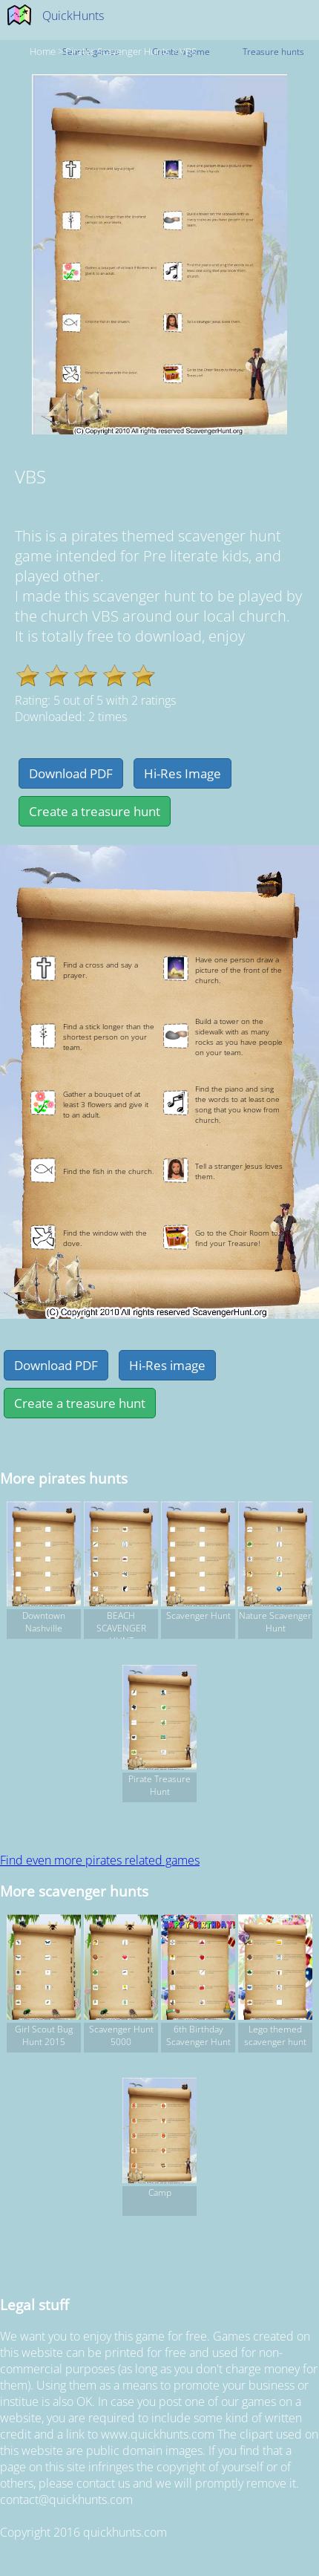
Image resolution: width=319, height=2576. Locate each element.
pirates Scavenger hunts (117, 51)
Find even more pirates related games (100, 1860)
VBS (188, 51)
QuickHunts (73, 15)
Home (43, 51)
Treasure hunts (273, 51)
